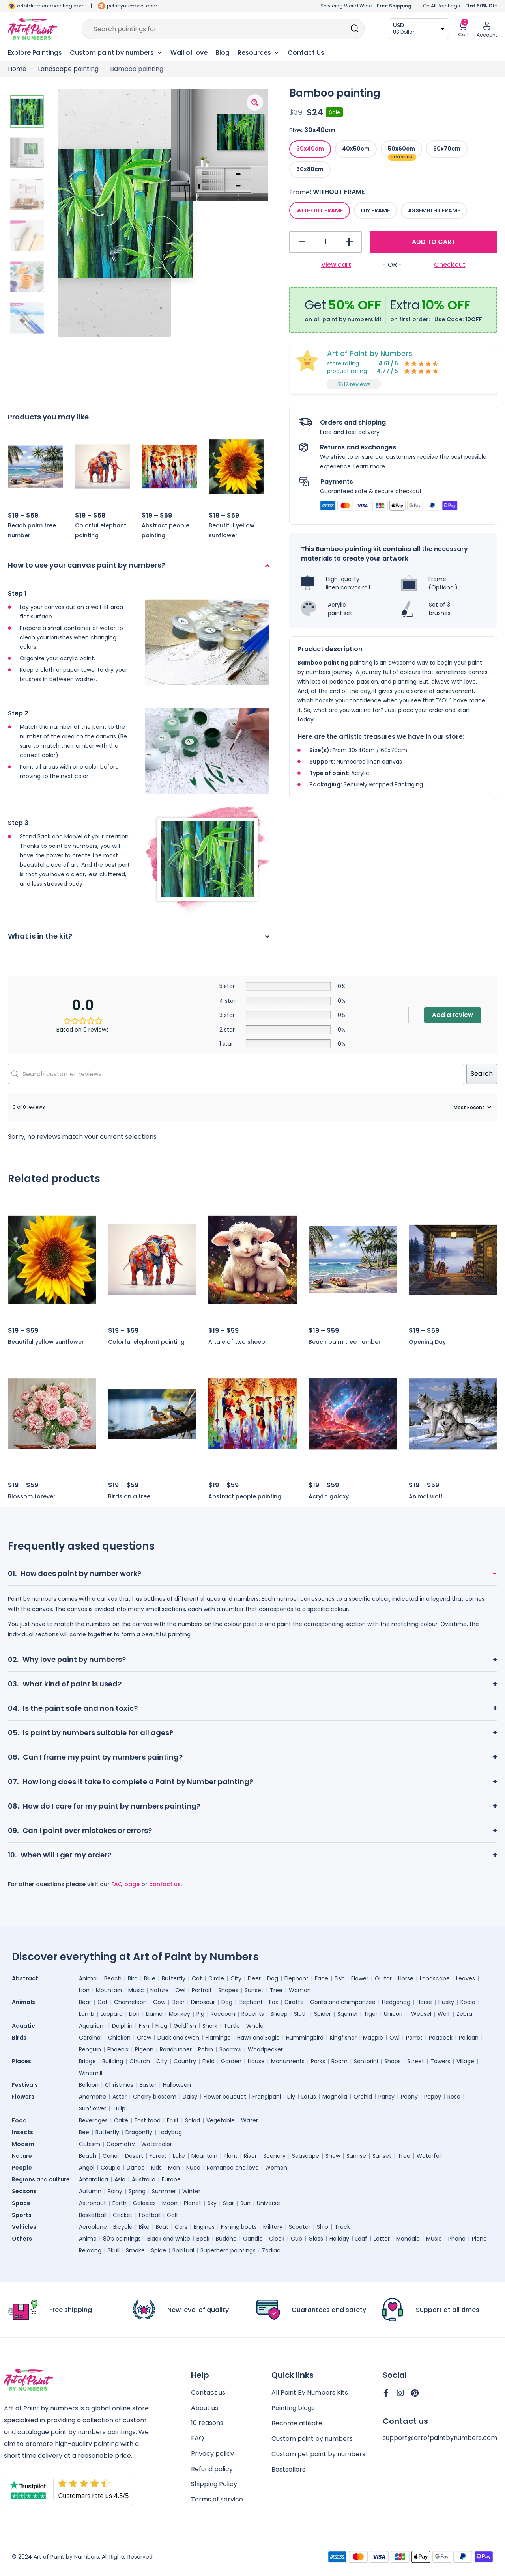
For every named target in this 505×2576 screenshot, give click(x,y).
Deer (254, 1978)
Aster (119, 2097)
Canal (111, 2156)
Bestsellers (288, 2469)
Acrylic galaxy (329, 1496)
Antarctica (93, 2179)
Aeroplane (93, 2227)
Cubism (89, 2144)
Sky (212, 2203)
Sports (22, 2215)
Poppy (432, 2097)
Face (321, 1978)
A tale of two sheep (236, 1342)
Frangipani (266, 2097)
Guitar (383, 1978)
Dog (272, 1978)
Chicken (119, 2037)
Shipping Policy (214, 2485)
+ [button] (349, 242)
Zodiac (271, 2250)
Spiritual (183, 2250)
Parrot (414, 2037)
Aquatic (23, 2026)
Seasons (24, 2191)
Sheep (279, 2014)
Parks (318, 2061)
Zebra (464, 2014)
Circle (216, 1978)
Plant (231, 2156)
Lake (179, 2156)
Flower (359, 1978)
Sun (245, 2203)
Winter (191, 2191)
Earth (119, 2203)
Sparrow (230, 2049)
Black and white (168, 2239)
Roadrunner (176, 2049)
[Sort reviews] (471, 1107)
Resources (259, 53)
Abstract (25, 1978)
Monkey (179, 2014)
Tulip (118, 2108)
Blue (149, 1978)
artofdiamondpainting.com (51, 5)
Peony (409, 2097)
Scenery (274, 2156)
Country (185, 2061)
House (256, 2061)
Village (465, 2061)
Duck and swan (178, 2037)
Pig (200, 2014)
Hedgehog (396, 2002)
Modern (23, 2144)
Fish (340, 1978)
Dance (136, 2168)
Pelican (469, 2037)
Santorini (366, 2061)
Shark (209, 2026)
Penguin (90, 2049)
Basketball (93, 2215)
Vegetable (220, 2120)
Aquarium (92, 2026)
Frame (299, 191)
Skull (114, 2250)
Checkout (450, 264)
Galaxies (144, 2203)
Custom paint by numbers (312, 2439)
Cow (159, 2002)
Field (208, 2061)
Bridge (87, 2061)
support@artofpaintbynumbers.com (440, 2438)
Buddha (226, 2239)
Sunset (254, 1990)
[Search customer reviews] (236, 1074)
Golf (172, 2215)
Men (174, 2168)
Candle (253, 2239)
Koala (467, 2002)
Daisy (190, 2097)
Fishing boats (239, 2227)
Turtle (232, 2026)
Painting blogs (293, 2408)
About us (204, 2408)
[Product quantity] (325, 242)
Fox (273, 2002)
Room (339, 2061)
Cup (296, 2239)
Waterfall (429, 2156)
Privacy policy (212, 2454)
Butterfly (173, 1978)
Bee (84, 2132)
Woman (300, 1990)
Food (19, 2120)
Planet (192, 2203)
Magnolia (334, 2097)
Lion (84, 1990)
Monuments (288, 2061)
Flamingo (218, 2037)
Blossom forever (32, 1496)
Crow (144, 2037)
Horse (405, 1978)
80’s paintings (122, 2239)
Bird (133, 1978)
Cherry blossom (154, 2097)
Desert (134, 2156)
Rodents (252, 2014)
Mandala (408, 2239)
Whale (255, 2026)
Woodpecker (265, 2049)
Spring (137, 2191)
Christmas (119, 2085)
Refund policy (212, 2469)
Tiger (371, 2014)
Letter (382, 2239)
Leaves (465, 1978)
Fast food (148, 2120)
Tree (276, 1990)
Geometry (121, 2144)
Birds (19, 2037)
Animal (88, 1978)
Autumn (90, 2191)
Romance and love (233, 2168)
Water (249, 2120)
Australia (143, 2179)
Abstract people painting (244, 1496)
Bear (85, 2002)
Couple (110, 2168)
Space (21, 2203)
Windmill (90, 2073)
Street (415, 2061)
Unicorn (394, 2014)
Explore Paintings (35, 52)
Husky (446, 2002)
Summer (164, 2191)
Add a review (452, 1015)
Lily (291, 2097)
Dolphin (122, 2026)
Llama (154, 2014)
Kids (156, 2168)
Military (272, 2227)
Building (112, 2061)
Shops (392, 2061)
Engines (204, 2227)
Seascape (305, 2156)
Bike (144, 2227)
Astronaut (92, 2203)
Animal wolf (426, 1496)
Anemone (92, 2097)
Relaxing (90, 2250)
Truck (342, 2227)
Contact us (208, 2392)
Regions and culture (41, 2179)
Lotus (308, 2097)
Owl (180, 1990)
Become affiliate (296, 2423)
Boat (162, 2227)
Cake (121, 2120)
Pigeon (144, 2049)
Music (136, 1990)
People (22, 2168)
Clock (276, 2239)
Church (139, 2061)
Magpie (373, 2037)
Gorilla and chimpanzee (343, 2002)
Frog (161, 2026)
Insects (22, 2132)
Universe (268, 2203)
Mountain (109, 1990)
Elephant (296, 1978)
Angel (86, 2168)
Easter (148, 2085)
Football (150, 2215)
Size (295, 130)
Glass (316, 2239)
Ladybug (170, 2132)
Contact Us (306, 52)
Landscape (435, 1978)
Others (22, 2239)
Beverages (93, 2120)
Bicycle (123, 2227)
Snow (332, 2156)
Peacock (441, 2037)
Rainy (115, 2191)
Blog (222, 52)
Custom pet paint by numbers (318, 2454)
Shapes (228, 1990)
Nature (159, 1990)
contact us (165, 1884)
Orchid (363, 2097)
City (235, 1978)
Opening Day (427, 1342)
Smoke (135, 2250)
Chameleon (130, 2002)
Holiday (339, 2239)
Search (482, 1073)
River (250, 2156)
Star (228, 2203)
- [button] (302, 242)
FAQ (197, 2439)
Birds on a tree (129, 1496)
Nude (193, 2168)
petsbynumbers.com (132, 5)
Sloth (301, 2014)
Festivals (25, 2085)
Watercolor (156, 2144)
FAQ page (125, 1884)
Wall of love (189, 52)
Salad (192, 2120)
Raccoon (223, 2014)
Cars (181, 2227)
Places (21, 2061)
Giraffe (294, 2002)
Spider (322, 2014)
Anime (88, 2239)
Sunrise (356, 2156)
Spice (158, 2250)
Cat (197, 1978)
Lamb (86, 2014)
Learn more (369, 466)
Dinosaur (203, 2002)
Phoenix (118, 2049)
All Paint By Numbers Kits (309, 2392)
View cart (336, 264)
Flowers (23, 2097)
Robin (205, 2049)
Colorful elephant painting (146, 1342)
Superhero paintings (228, 2250)
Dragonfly (138, 2132)
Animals (23, 2002)
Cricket (123, 2215)
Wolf (444, 2014)
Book (202, 2239)
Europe (171, 2179)
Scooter (299, 2227)
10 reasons (207, 2423)
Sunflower (92, 2108)
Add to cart (433, 241)
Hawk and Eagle (258, 2037)
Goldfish (185, 2026)
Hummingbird (305, 2037)
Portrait (202, 1990)
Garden (231, 2061)
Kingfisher (343, 2037)
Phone (457, 2239)
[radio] (310, 149)
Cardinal (90, 2037)
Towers (440, 2061)
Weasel (421, 2014)
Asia (119, 2179)
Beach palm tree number (345, 1342)
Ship (322, 2227)
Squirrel (347, 2014)
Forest (158, 2156)
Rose (453, 2097)
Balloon (89, 2085)
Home (17, 68)
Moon (170, 2203)
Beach (113, 1978)
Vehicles (24, 2227)
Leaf (361, 2239)
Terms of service (217, 2500)
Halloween (177, 2085)
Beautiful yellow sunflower (46, 1342)
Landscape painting (68, 68)
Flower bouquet (225, 2097)
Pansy (386, 2097)
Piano (479, 2239)
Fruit (173, 2120)
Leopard (112, 2014)
